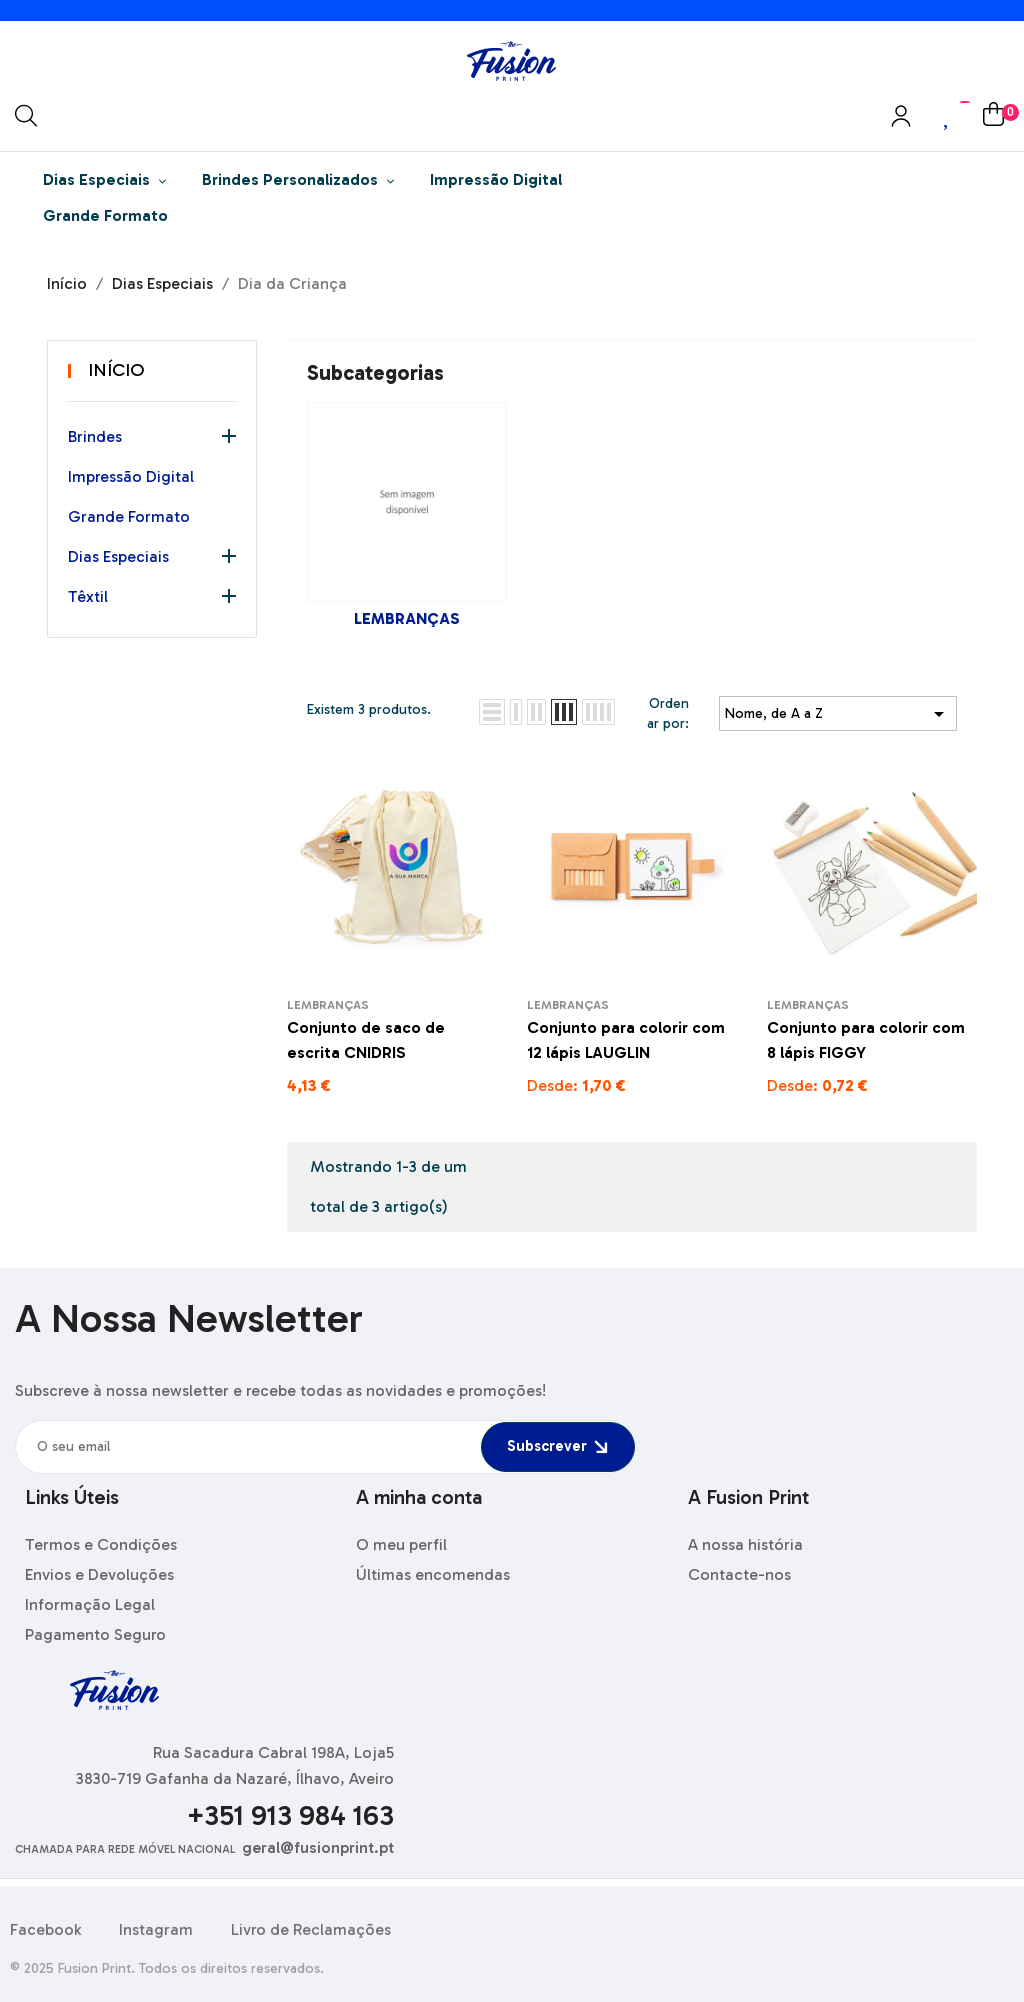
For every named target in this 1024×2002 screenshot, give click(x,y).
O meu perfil (401, 1544)
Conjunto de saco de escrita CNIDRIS (366, 1040)
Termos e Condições (101, 1544)
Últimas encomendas (433, 1574)
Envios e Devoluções (99, 1574)
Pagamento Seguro (95, 1634)
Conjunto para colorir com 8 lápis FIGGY (866, 1040)
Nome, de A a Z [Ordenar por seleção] (838, 714)
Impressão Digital (131, 476)
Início (116, 370)
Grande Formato (129, 516)
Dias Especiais (118, 556)
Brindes (95, 436)
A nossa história (745, 1544)
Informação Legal (90, 1604)
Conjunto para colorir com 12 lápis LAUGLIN (626, 1040)
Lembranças (407, 618)
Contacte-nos (739, 1574)
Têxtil (88, 596)
